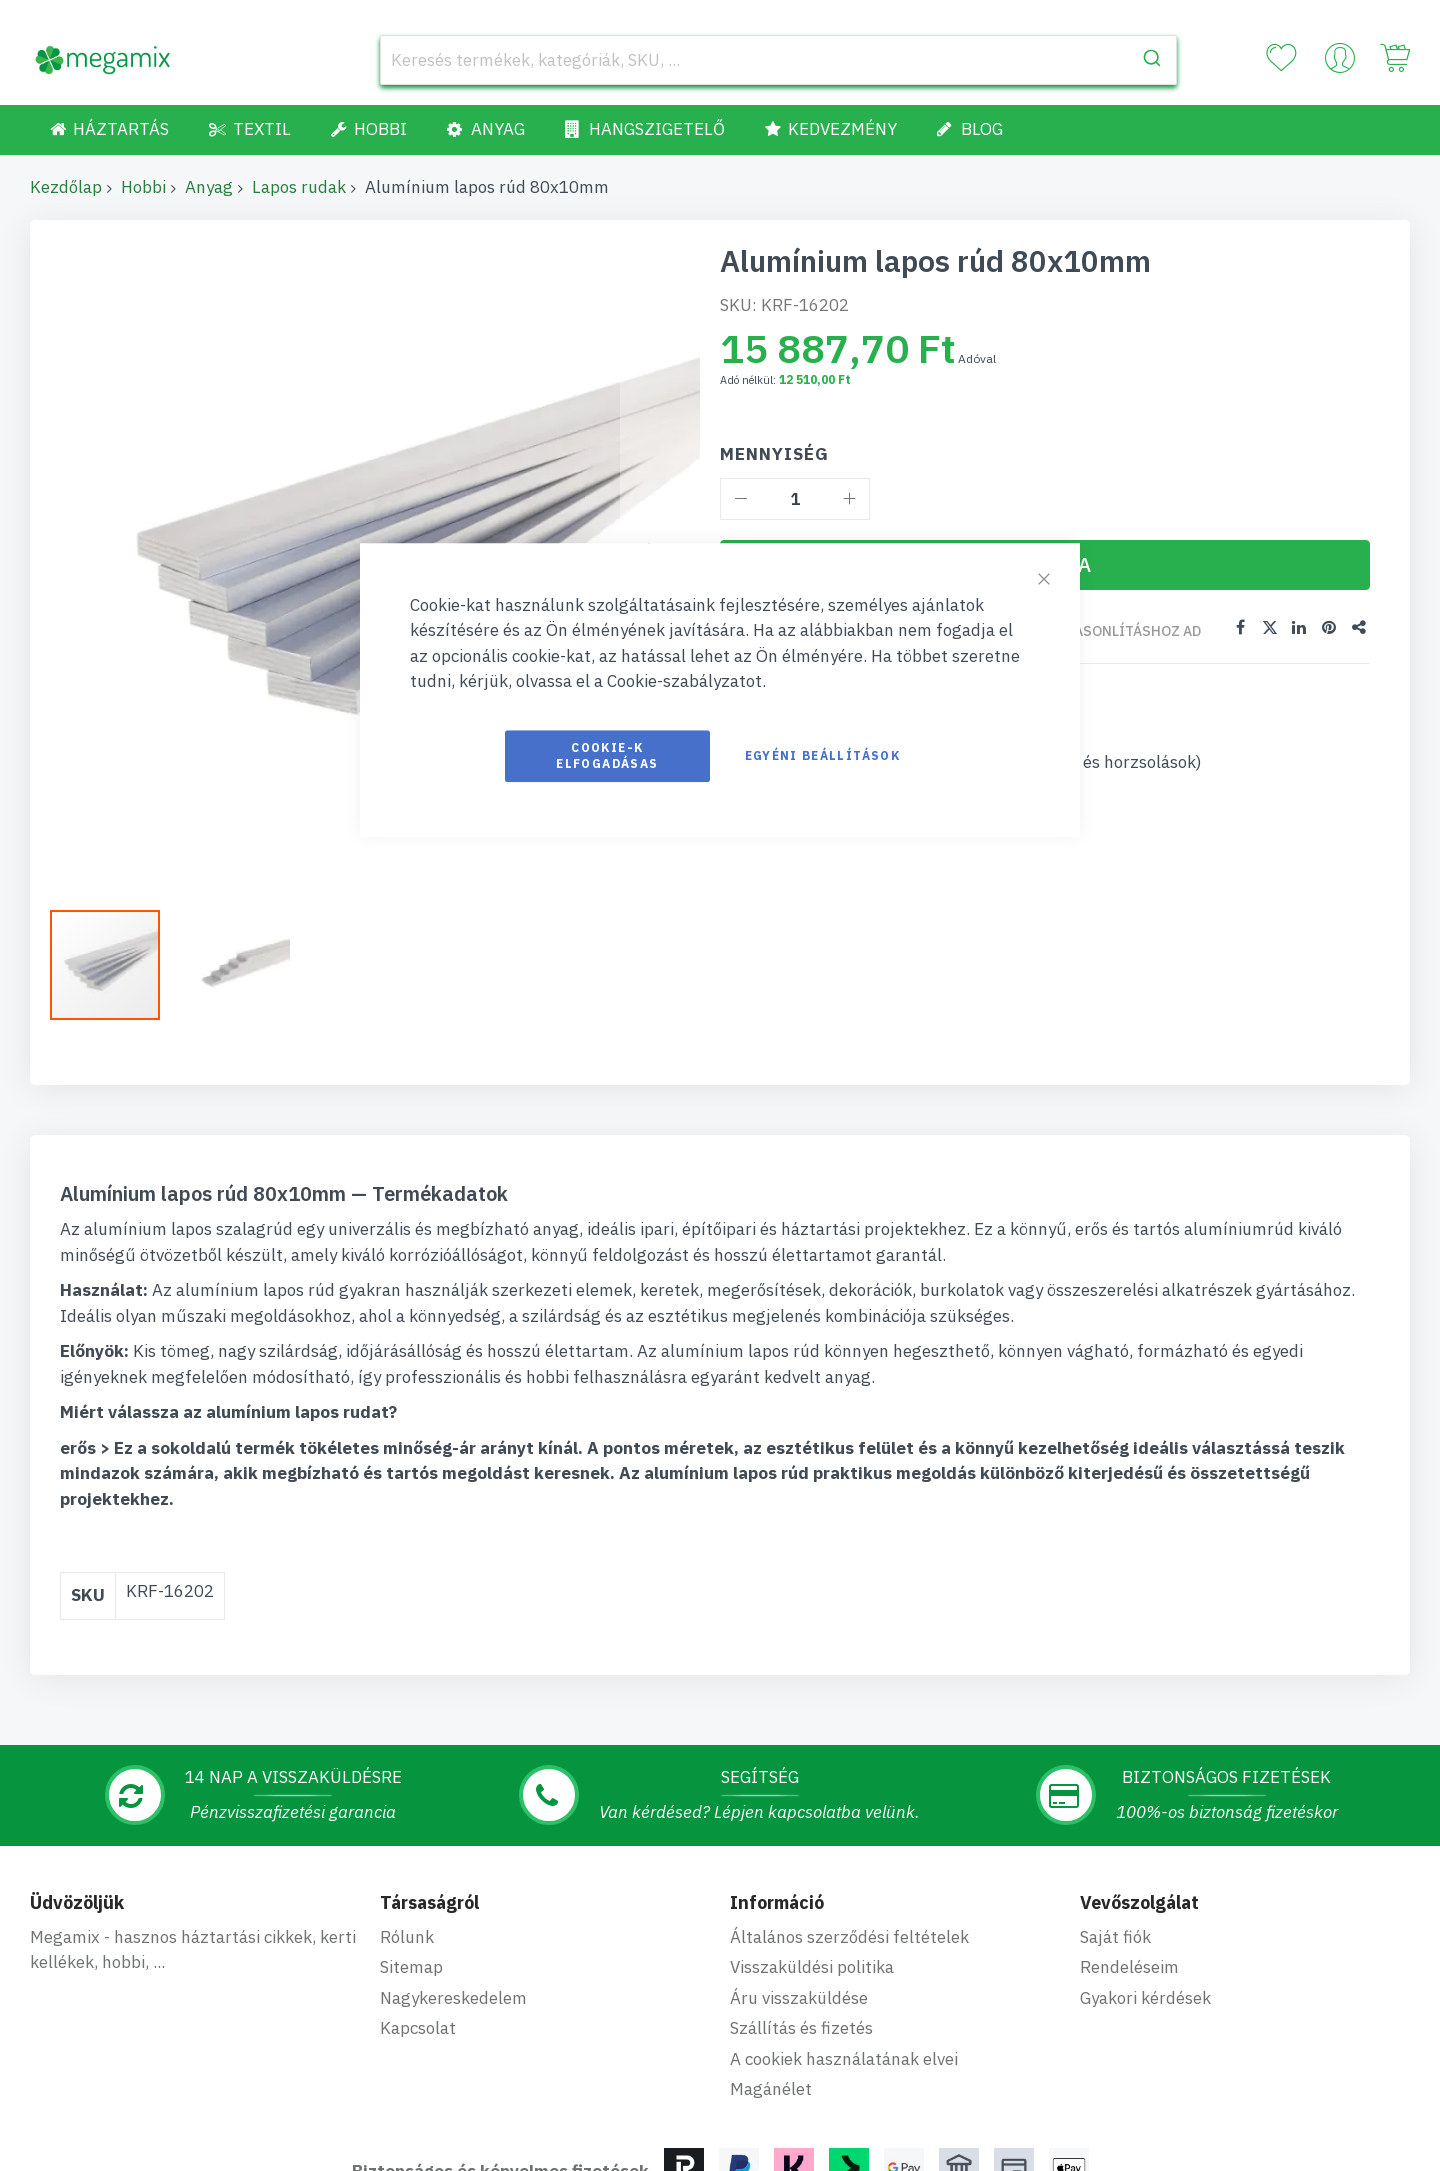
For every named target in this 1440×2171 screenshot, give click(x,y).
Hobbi (143, 187)
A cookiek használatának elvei (844, 2059)
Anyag (209, 187)
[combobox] (778, 60)
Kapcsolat (418, 2028)
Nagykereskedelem (453, 1998)
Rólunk (407, 1937)
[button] (235, 965)
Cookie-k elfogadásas (607, 755)
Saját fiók (1115, 1937)
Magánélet (771, 2089)
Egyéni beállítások (822, 755)
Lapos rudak (299, 187)
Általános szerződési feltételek (849, 1937)
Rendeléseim (1129, 1967)
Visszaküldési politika (812, 1967)
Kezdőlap (66, 187)
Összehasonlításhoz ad (1110, 631)
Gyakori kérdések (1145, 1998)
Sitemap (411, 1967)
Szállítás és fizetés (801, 2028)
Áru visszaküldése (799, 1998)
